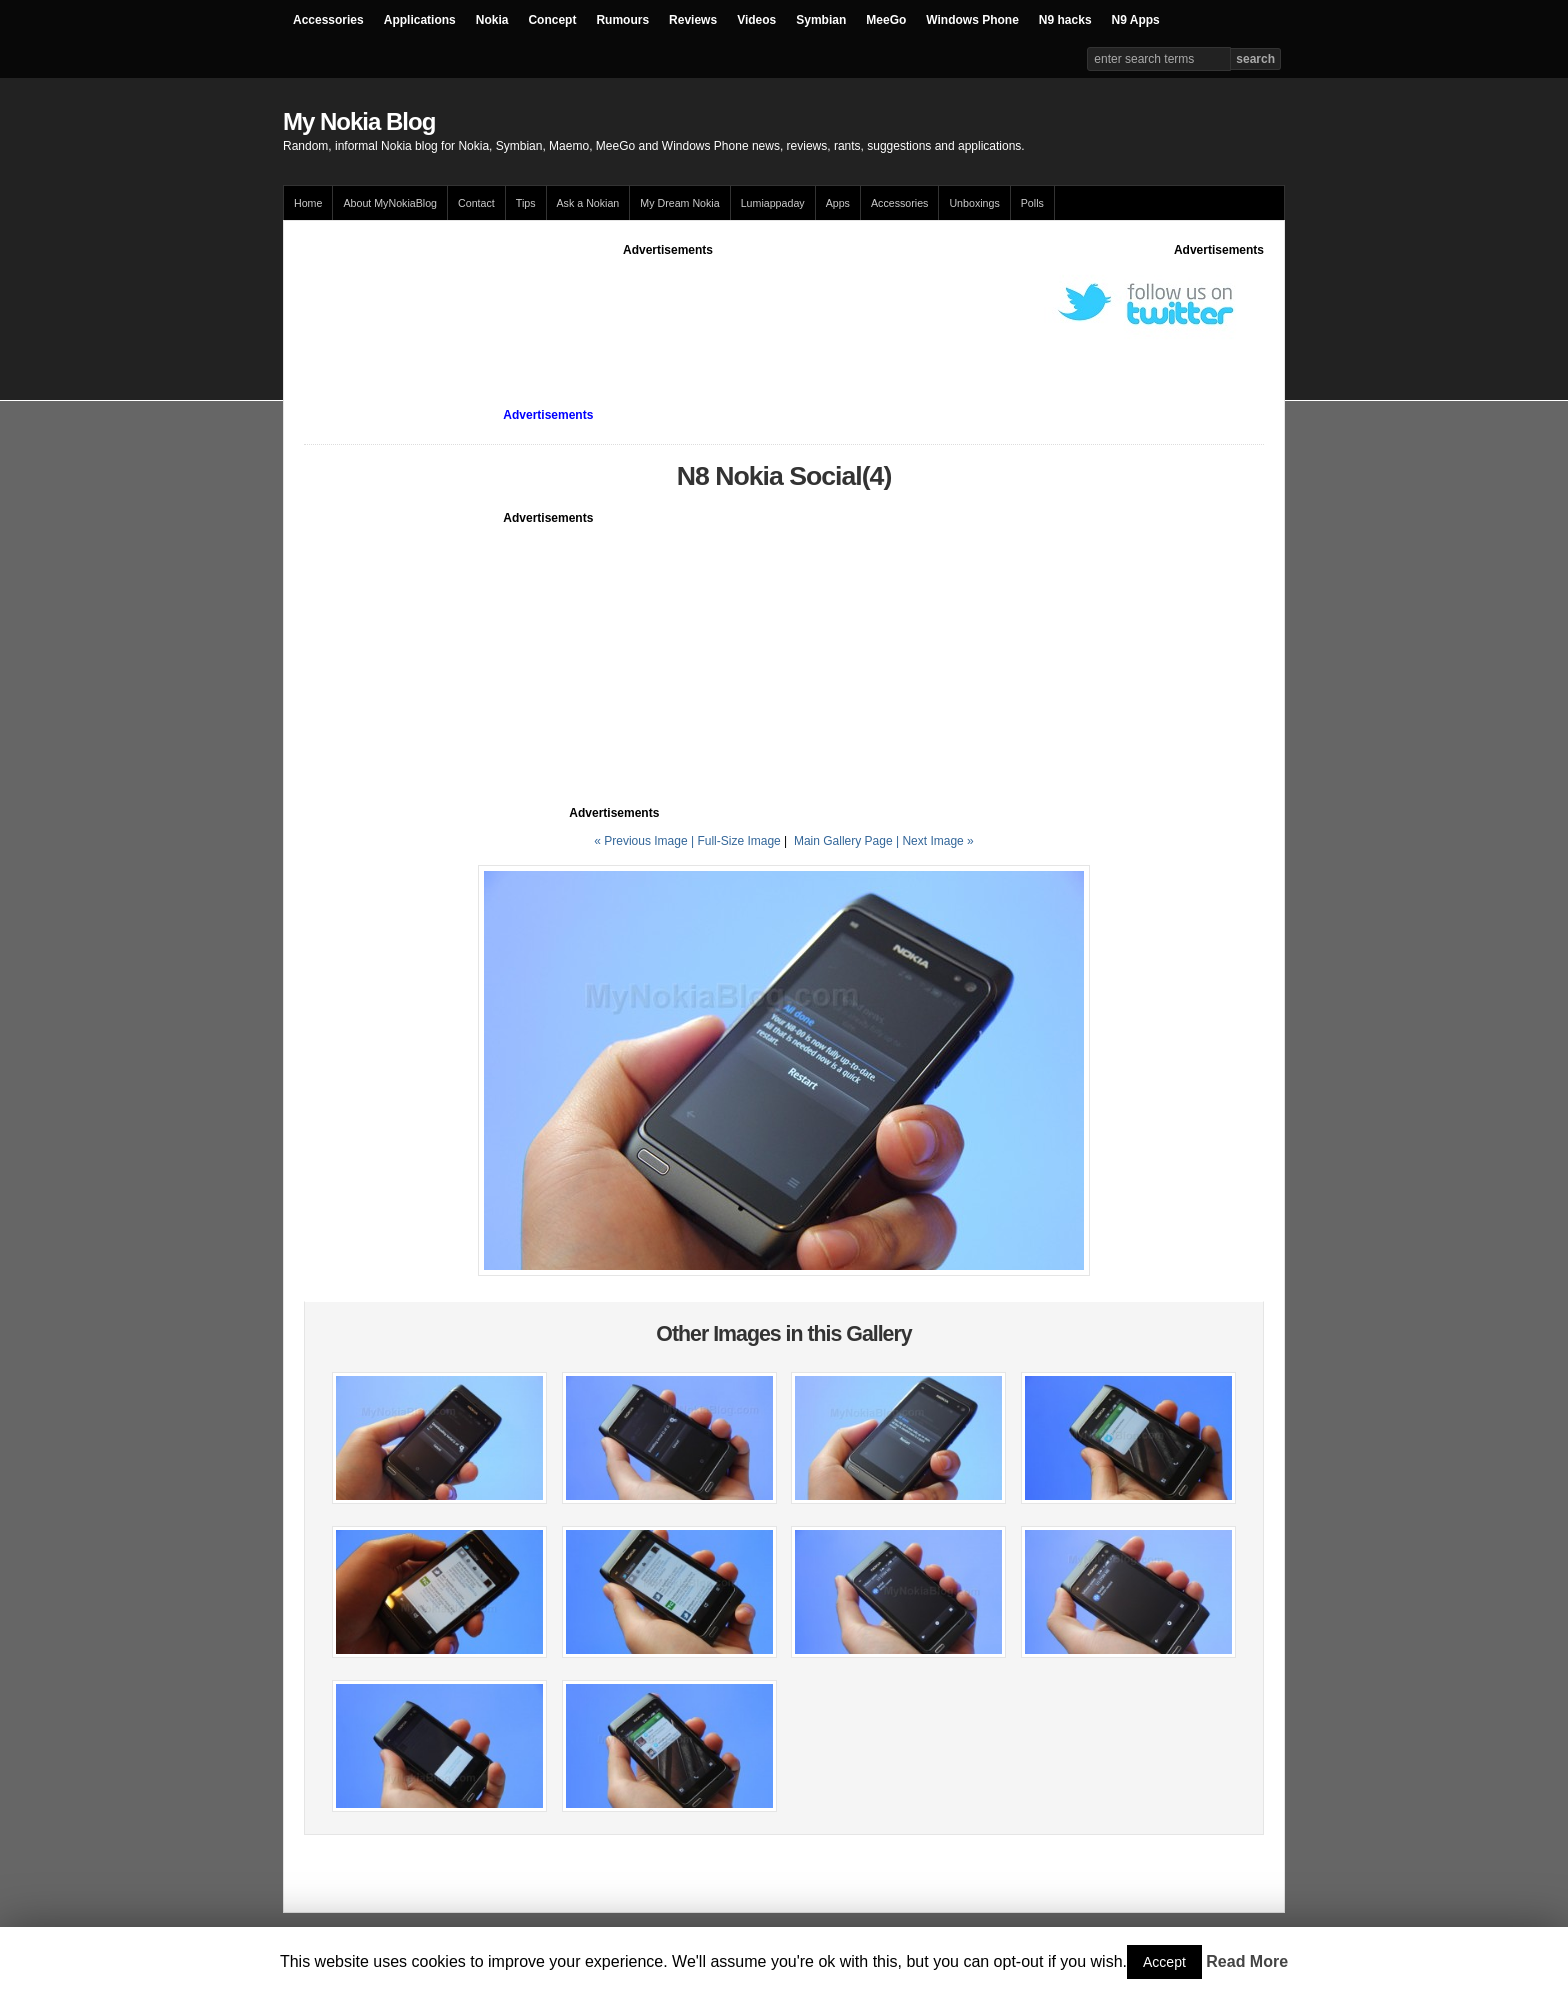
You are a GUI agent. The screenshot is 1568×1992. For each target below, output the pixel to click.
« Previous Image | (645, 841)
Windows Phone (972, 20)
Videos (756, 20)
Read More (1247, 1961)
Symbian (821, 20)
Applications (420, 20)
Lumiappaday (773, 203)
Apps (838, 203)
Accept (1164, 1962)
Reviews (693, 20)
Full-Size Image (738, 841)
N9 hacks (1065, 20)
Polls (1032, 203)
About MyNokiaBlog (390, 203)
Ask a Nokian (588, 203)
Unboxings (974, 203)
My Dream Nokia (679, 203)
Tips (526, 203)
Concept (552, 20)
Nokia (492, 20)
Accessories (328, 20)
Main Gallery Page (843, 841)
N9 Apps (1136, 20)
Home (308, 203)
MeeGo (886, 20)
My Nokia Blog (359, 121)
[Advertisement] (668, 304)
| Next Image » (935, 841)
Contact (476, 203)
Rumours (622, 20)
